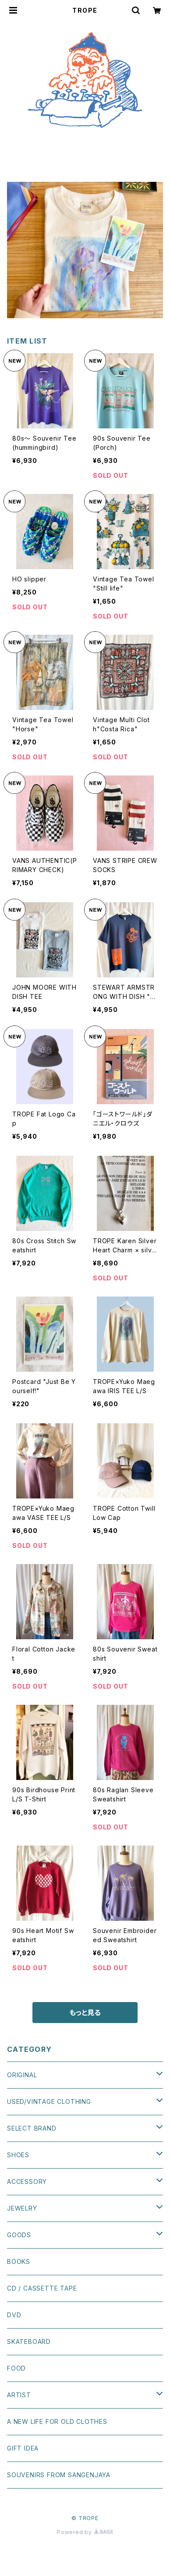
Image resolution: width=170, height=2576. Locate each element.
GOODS (19, 2235)
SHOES (18, 2155)
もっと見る (85, 2012)
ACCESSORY (27, 2181)
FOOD (16, 2368)
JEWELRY (22, 2208)
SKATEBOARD (29, 2341)
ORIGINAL (22, 2075)
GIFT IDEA (23, 2448)
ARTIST (19, 2395)
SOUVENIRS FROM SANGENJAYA (58, 2475)
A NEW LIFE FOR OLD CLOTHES (57, 2421)
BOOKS (18, 2261)
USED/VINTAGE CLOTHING (49, 2101)
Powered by (85, 2532)
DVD (14, 2315)
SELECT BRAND (32, 2128)
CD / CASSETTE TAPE (42, 2288)
